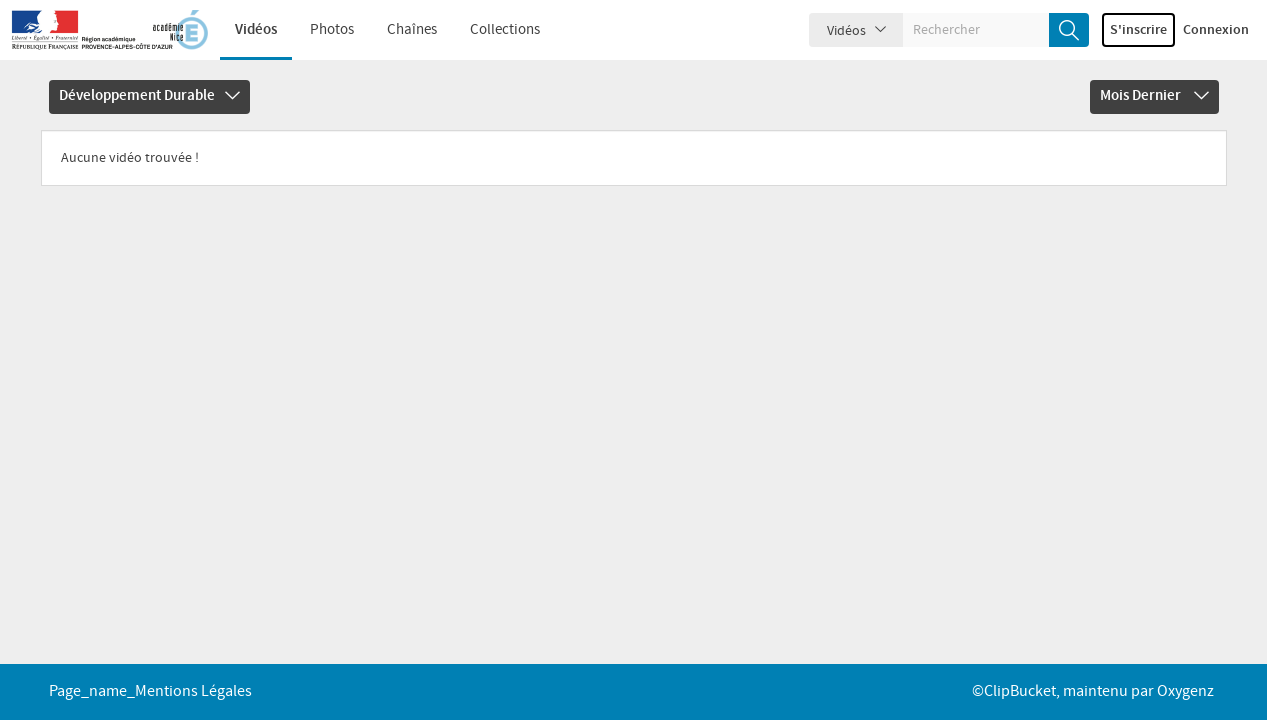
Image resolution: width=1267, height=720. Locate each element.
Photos (332, 30)
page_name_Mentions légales (150, 691)
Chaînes (412, 30)
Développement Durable (149, 96)
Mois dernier (1154, 96)
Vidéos (256, 30)
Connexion (1216, 30)
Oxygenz (1185, 691)
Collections (505, 30)
